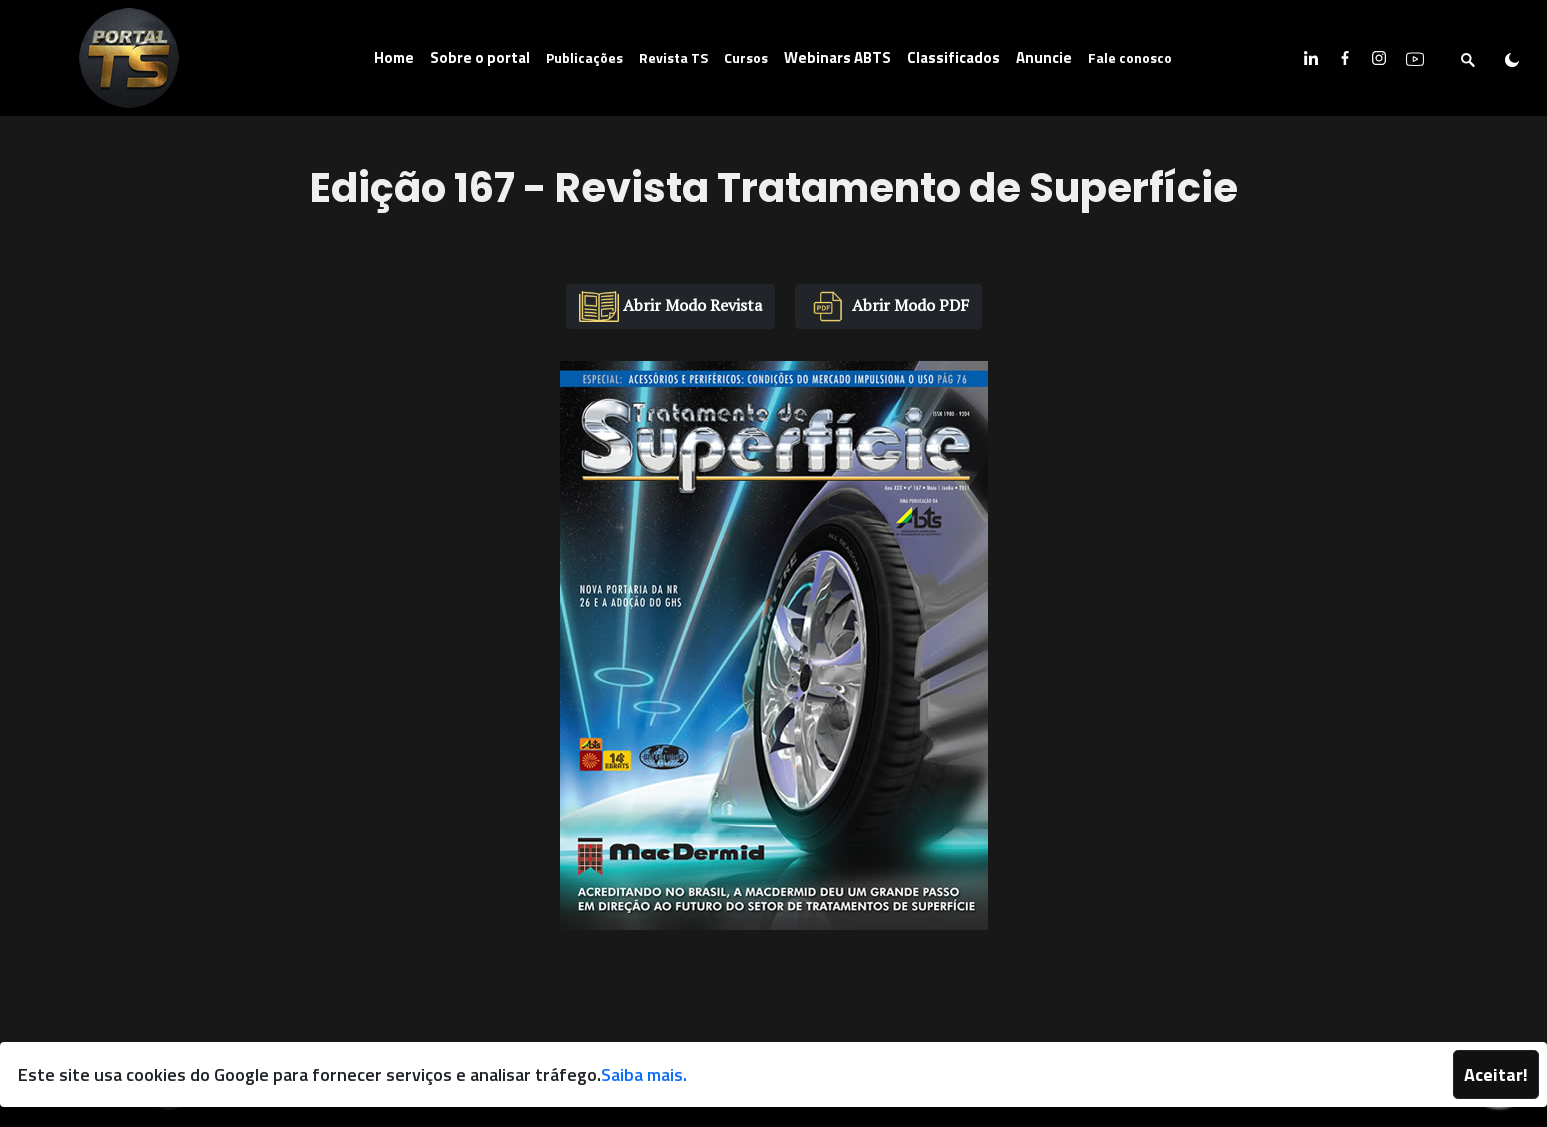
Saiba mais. (644, 1074)
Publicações (584, 57)
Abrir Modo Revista (670, 306)
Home (394, 57)
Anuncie (1044, 57)
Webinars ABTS (837, 57)
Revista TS (673, 57)
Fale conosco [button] (1130, 57)
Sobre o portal (480, 57)
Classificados (953, 57)
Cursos (746, 57)
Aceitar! (1496, 1074)
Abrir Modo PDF (888, 306)
